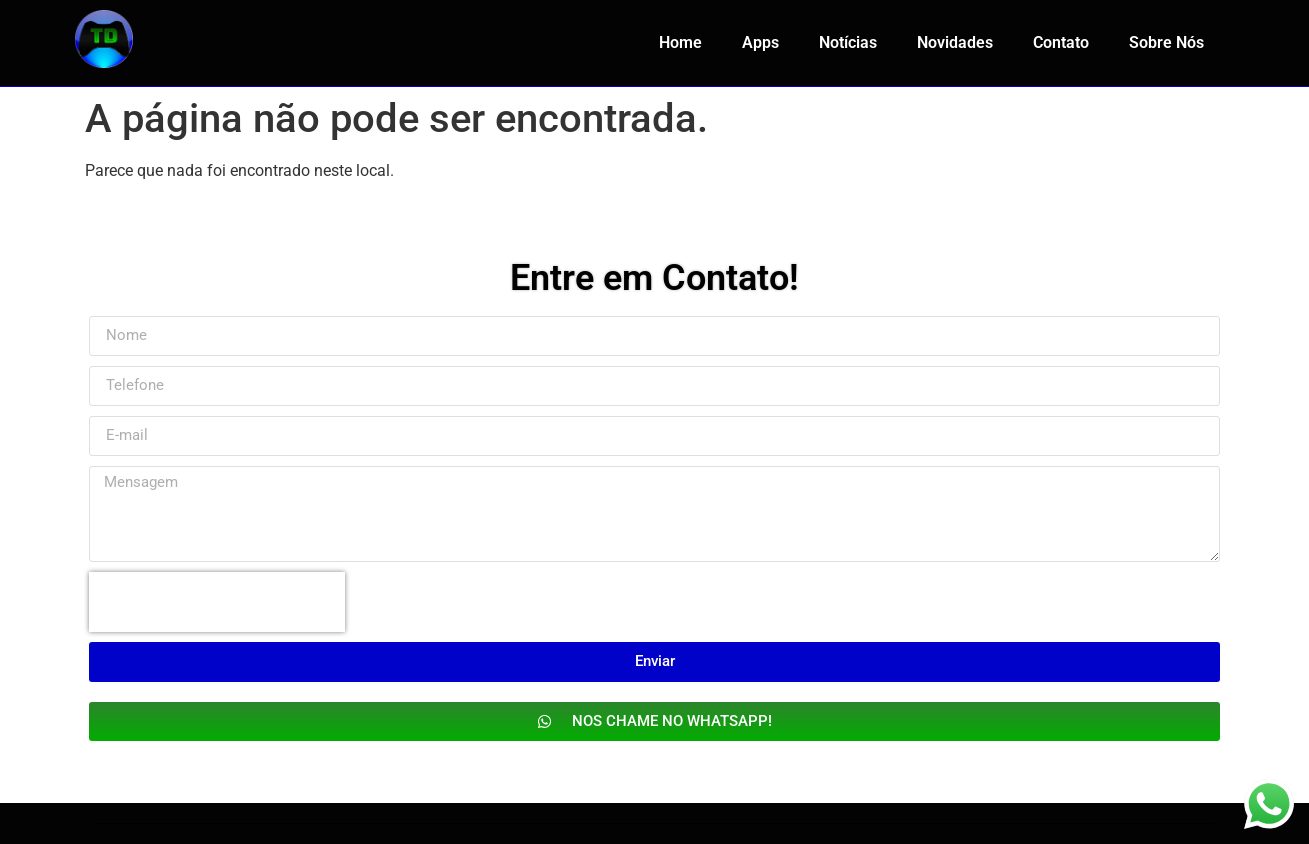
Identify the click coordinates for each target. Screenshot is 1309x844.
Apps (760, 42)
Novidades (955, 42)
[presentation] (217, 602)
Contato (1061, 42)
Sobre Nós (1166, 42)
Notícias (848, 42)
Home (680, 42)
